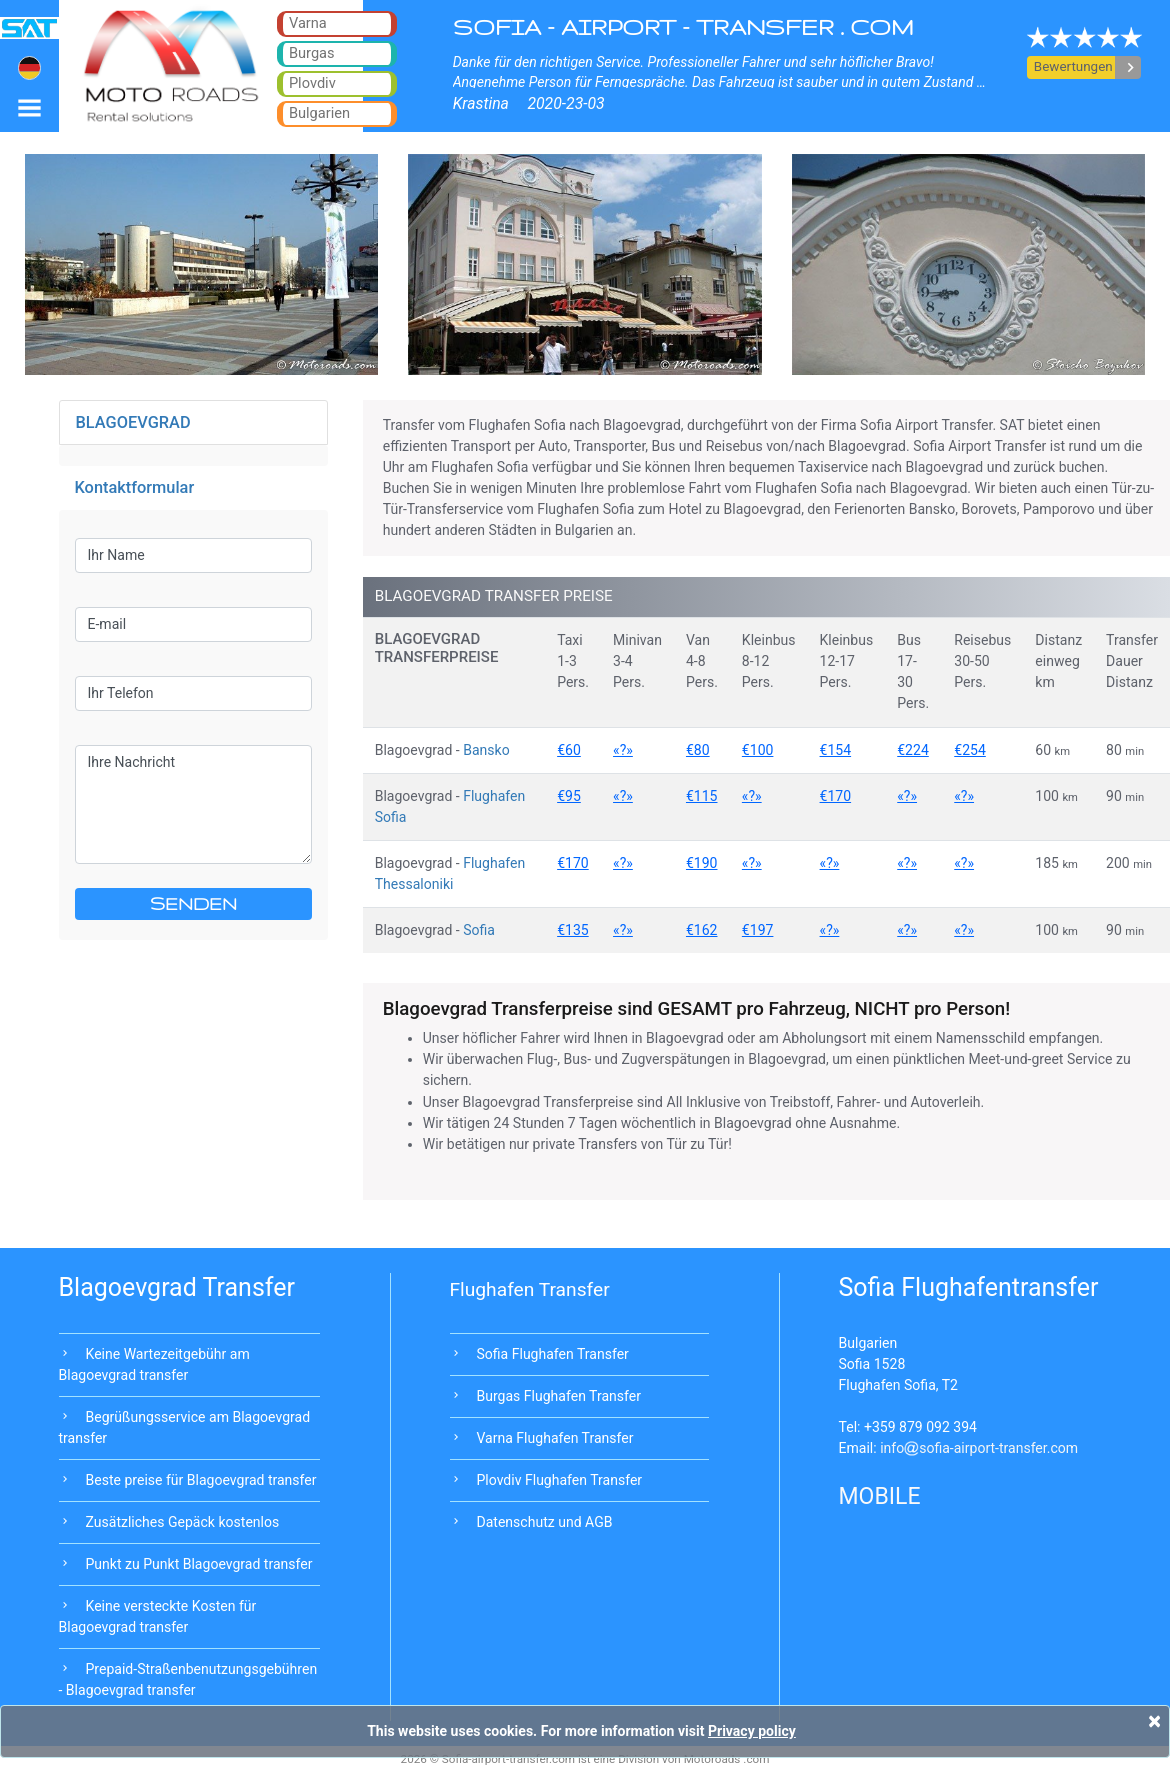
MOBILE (880, 1496)
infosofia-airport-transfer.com (979, 1448)
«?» (623, 750)
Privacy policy (752, 1731)
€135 (573, 930)
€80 (698, 750)
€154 (836, 750)
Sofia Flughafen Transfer (553, 1354)
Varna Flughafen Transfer (555, 1438)
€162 (702, 930)
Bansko (486, 750)
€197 (758, 930)
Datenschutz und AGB (545, 1522)
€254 (970, 750)
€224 (913, 750)
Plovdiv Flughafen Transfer (560, 1480)
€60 (569, 750)
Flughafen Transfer (530, 1289)
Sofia (479, 930)
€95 (569, 796)
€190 (702, 863)
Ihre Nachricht (193, 804)
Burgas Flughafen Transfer (559, 1396)
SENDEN (193, 903)
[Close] (1154, 1721)
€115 (702, 796)
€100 (758, 750)
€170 (836, 796)
